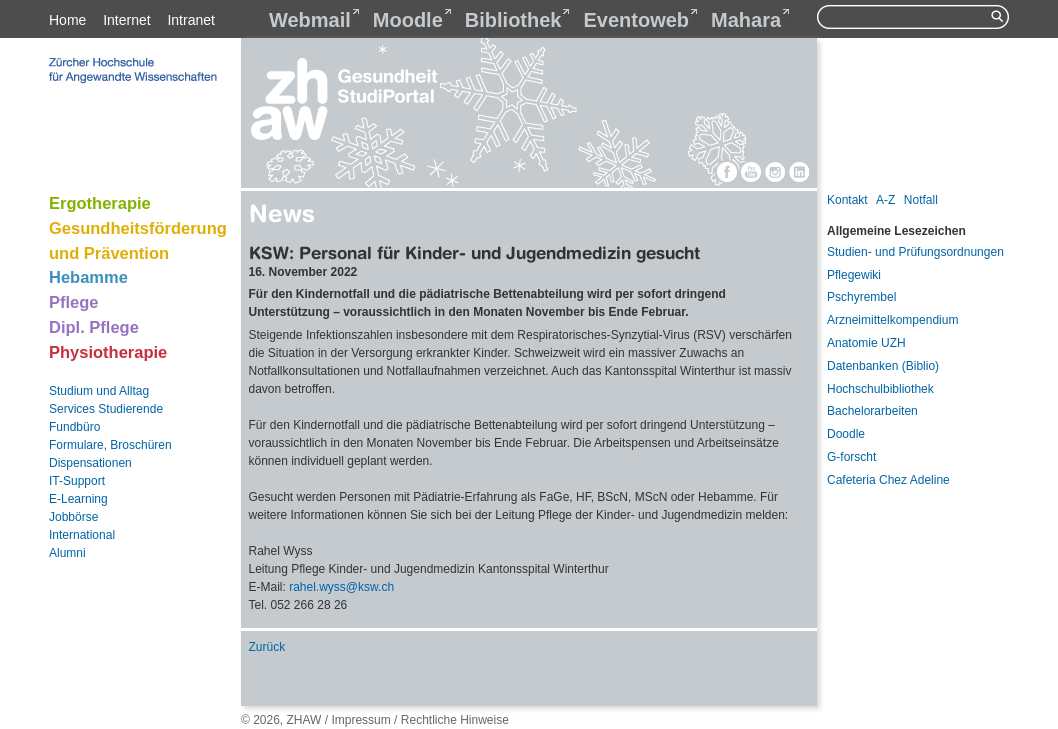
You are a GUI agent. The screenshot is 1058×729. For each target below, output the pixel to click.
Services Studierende (106, 409)
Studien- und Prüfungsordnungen (915, 252)
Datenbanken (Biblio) (883, 366)
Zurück (267, 647)
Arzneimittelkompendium (892, 320)
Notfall (921, 200)
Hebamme (88, 277)
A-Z (885, 200)
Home (67, 20)
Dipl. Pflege (94, 327)
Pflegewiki (854, 275)
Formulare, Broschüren (110, 445)
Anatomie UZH (866, 343)
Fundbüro (74, 427)
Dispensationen (90, 463)
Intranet (190, 20)
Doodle (846, 434)
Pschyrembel (861, 297)
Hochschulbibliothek (880, 389)
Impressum (360, 720)
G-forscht (851, 457)
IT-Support (77, 481)
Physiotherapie (108, 352)
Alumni (67, 553)
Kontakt (847, 200)
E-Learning (78, 499)
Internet (126, 20)
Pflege (74, 302)
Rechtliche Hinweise (455, 720)
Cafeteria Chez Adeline (888, 480)
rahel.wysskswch (341, 587)
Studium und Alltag (99, 391)
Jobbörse (73, 517)
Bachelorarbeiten (872, 411)
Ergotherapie (100, 203)
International (82, 535)
